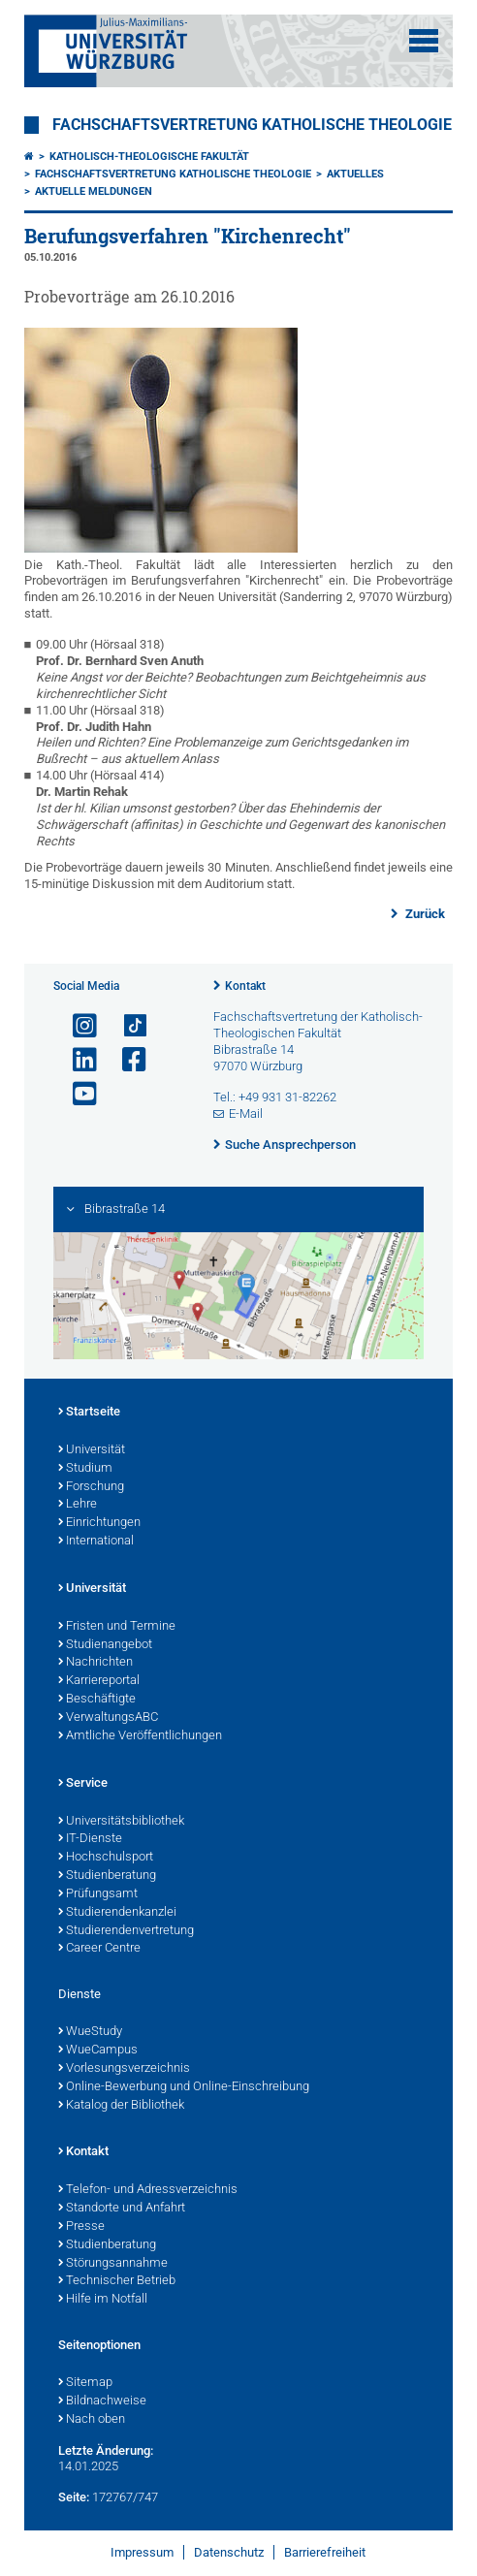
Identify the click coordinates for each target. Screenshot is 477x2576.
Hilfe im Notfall (102, 2299)
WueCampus (98, 2050)
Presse (81, 2227)
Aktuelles (355, 174)
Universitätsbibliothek (121, 1821)
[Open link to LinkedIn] (76, 1060)
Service (83, 1784)
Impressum (142, 2552)
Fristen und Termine (116, 1627)
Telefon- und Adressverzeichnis (148, 2190)
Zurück (423, 913)
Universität (91, 1450)
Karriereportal (99, 1681)
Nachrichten (95, 1662)
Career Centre (99, 1948)
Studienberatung (107, 1876)
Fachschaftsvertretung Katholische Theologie (252, 125)
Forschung (91, 1487)
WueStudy (90, 2032)
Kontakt (245, 986)
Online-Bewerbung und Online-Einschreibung (183, 2087)
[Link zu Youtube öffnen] (76, 1094)
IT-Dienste (90, 1839)
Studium (85, 1469)
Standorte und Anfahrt (121, 2208)
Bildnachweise (102, 2401)
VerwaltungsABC (108, 1718)
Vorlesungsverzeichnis (124, 2069)
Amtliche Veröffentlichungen (140, 1736)
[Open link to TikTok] (126, 1026)
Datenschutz (229, 2552)
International (96, 1541)
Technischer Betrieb (116, 2281)
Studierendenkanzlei (117, 1913)
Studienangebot (105, 1645)
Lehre (77, 1504)
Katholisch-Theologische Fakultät (149, 156)
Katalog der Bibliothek (121, 2106)
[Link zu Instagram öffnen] (76, 1026)
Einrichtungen (99, 1523)
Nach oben (91, 2420)
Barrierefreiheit (325, 2552)
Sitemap (85, 2383)
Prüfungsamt (98, 1894)
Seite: (73, 2497)
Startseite (89, 1412)
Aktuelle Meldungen (93, 191)
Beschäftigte (97, 1699)
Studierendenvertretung (126, 1931)
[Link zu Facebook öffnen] (126, 1060)
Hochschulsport (105, 1857)
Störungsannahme (113, 2264)
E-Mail (246, 1113)
